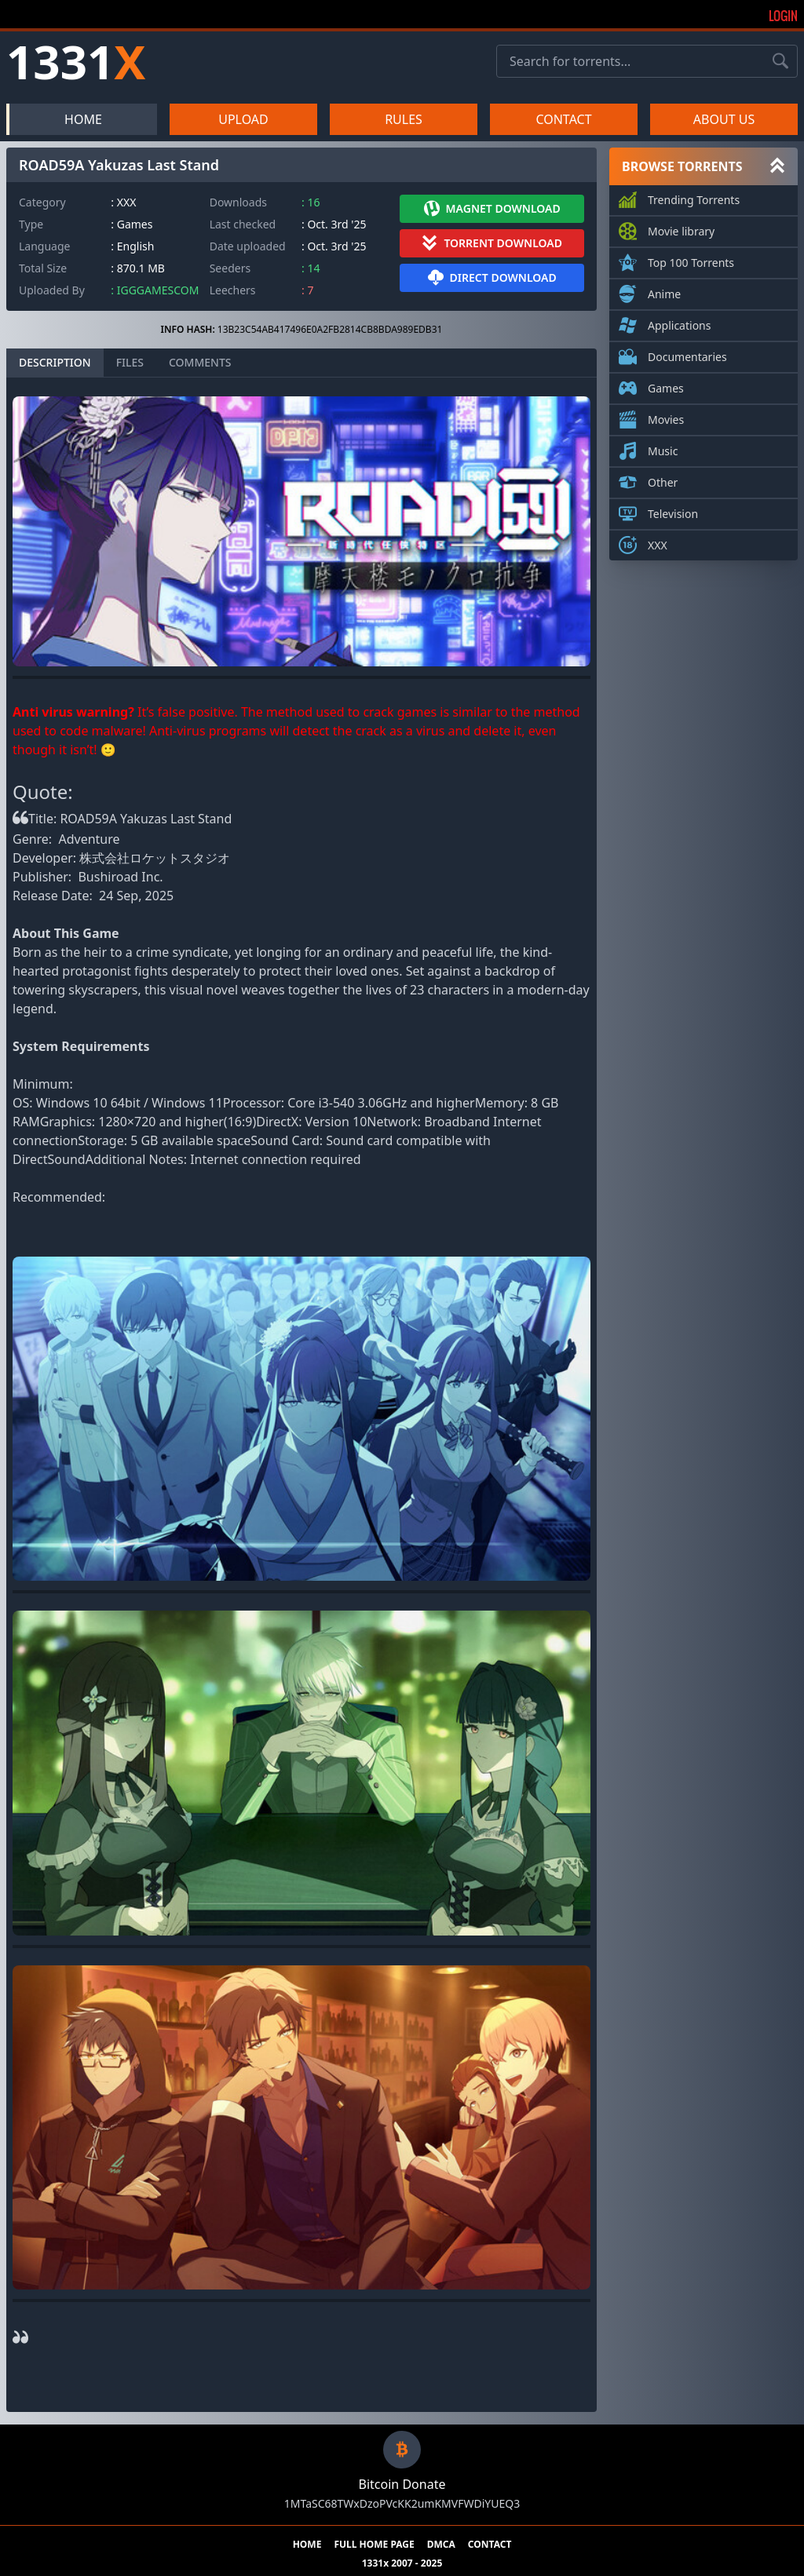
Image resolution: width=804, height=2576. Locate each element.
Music (663, 448)
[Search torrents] (780, 61)
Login (783, 15)
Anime (664, 291)
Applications (679, 322)
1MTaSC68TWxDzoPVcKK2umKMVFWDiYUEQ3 (402, 2503)
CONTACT (563, 119)
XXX (657, 542)
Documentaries (687, 354)
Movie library (681, 228)
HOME (83, 119)
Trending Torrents (694, 197)
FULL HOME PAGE (374, 2544)
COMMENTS (200, 362)
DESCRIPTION (55, 362)
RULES (403, 119)
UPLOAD (243, 119)
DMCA (441, 2544)
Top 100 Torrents (691, 260)
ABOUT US (724, 119)
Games (666, 385)
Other (663, 479)
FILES (130, 362)
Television (673, 511)
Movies (666, 417)
